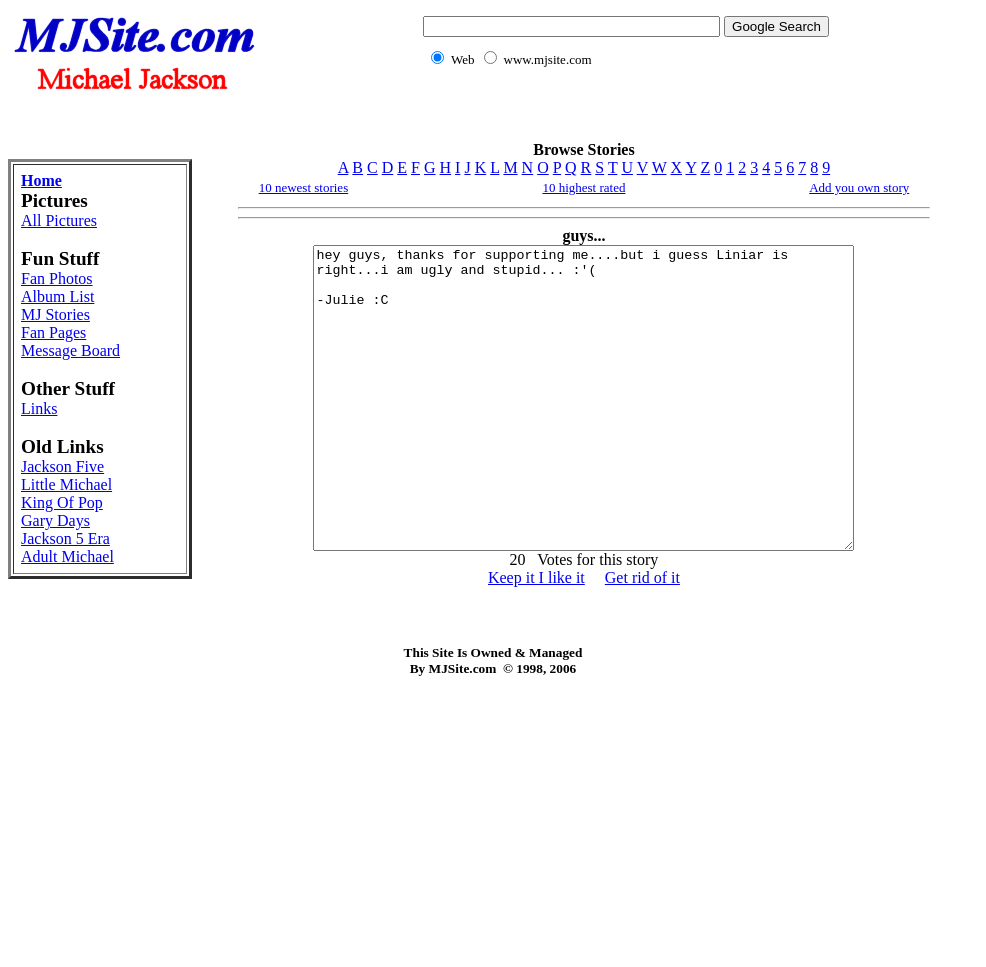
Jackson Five (62, 466)
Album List (57, 296)
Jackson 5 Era (65, 538)
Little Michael (66, 484)
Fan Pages (53, 332)
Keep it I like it (536, 637)
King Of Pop (62, 502)
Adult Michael (67, 556)
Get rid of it (642, 637)
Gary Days (55, 520)
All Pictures (59, 220)
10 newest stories (304, 187)
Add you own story (859, 187)
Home (41, 180)
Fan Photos (57, 278)
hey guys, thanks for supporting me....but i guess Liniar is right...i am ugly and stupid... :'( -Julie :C (584, 428)
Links (39, 408)
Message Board (70, 350)
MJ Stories (55, 314)
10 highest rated (583, 187)
